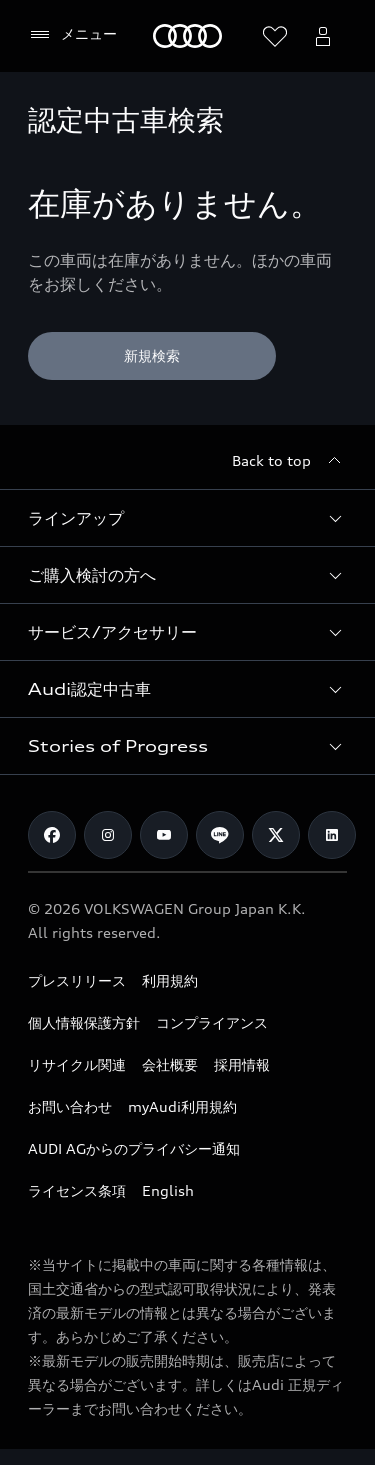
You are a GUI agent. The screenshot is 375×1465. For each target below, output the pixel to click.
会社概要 (170, 1064)
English (168, 1190)
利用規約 (170, 980)
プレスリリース (77, 980)
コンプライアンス (212, 1022)
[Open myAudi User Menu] (323, 36)
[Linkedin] (332, 835)
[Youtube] (164, 835)
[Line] (220, 835)
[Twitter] (276, 835)
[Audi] (187, 36)
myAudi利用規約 (182, 1106)
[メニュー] (72, 35)
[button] (187, 518)
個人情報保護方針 (84, 1022)
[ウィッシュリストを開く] (275, 36)
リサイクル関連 (77, 1064)
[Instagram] (108, 835)
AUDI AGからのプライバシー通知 (134, 1148)
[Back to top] (289, 461)
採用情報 (242, 1064)
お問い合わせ (70, 1106)
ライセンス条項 (77, 1190)
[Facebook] (52, 835)
